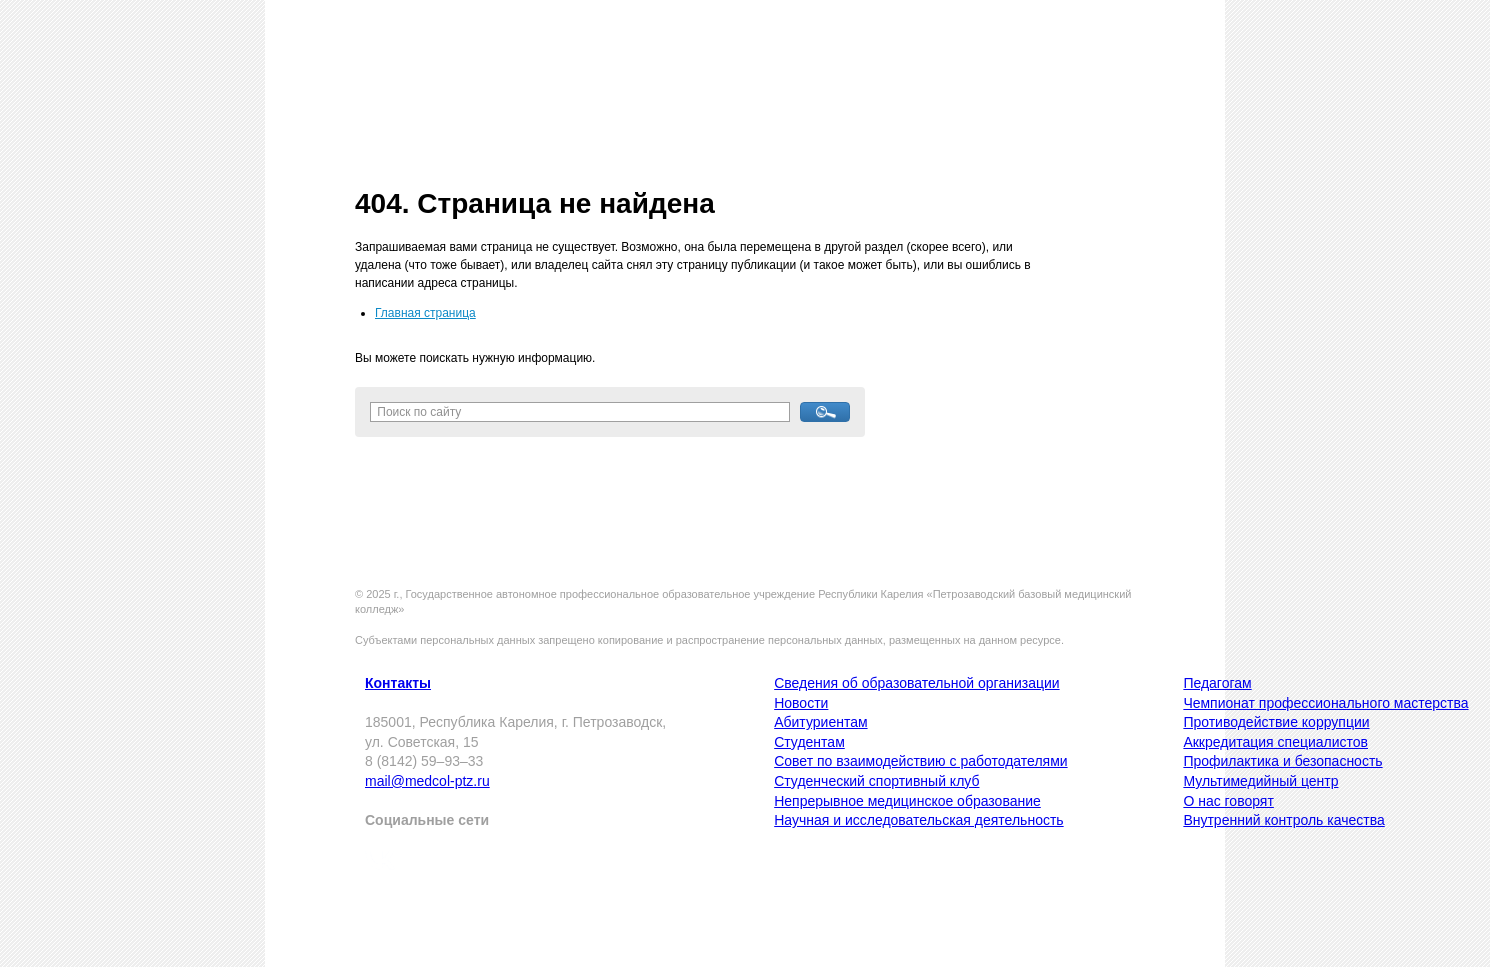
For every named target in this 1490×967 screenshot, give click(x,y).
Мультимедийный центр (1260, 781)
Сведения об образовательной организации (916, 683)
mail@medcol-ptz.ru (427, 781)
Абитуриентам (820, 722)
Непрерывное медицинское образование (907, 801)
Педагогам (1217, 683)
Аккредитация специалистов (1275, 742)
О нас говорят (1228, 801)
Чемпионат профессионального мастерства (1325, 703)
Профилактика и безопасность (1282, 761)
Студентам (809, 742)
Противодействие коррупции (1276, 722)
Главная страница (425, 313)
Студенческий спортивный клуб (876, 781)
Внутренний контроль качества (1283, 820)
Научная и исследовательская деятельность (918, 820)
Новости (801, 703)
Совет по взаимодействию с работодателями (920, 761)
